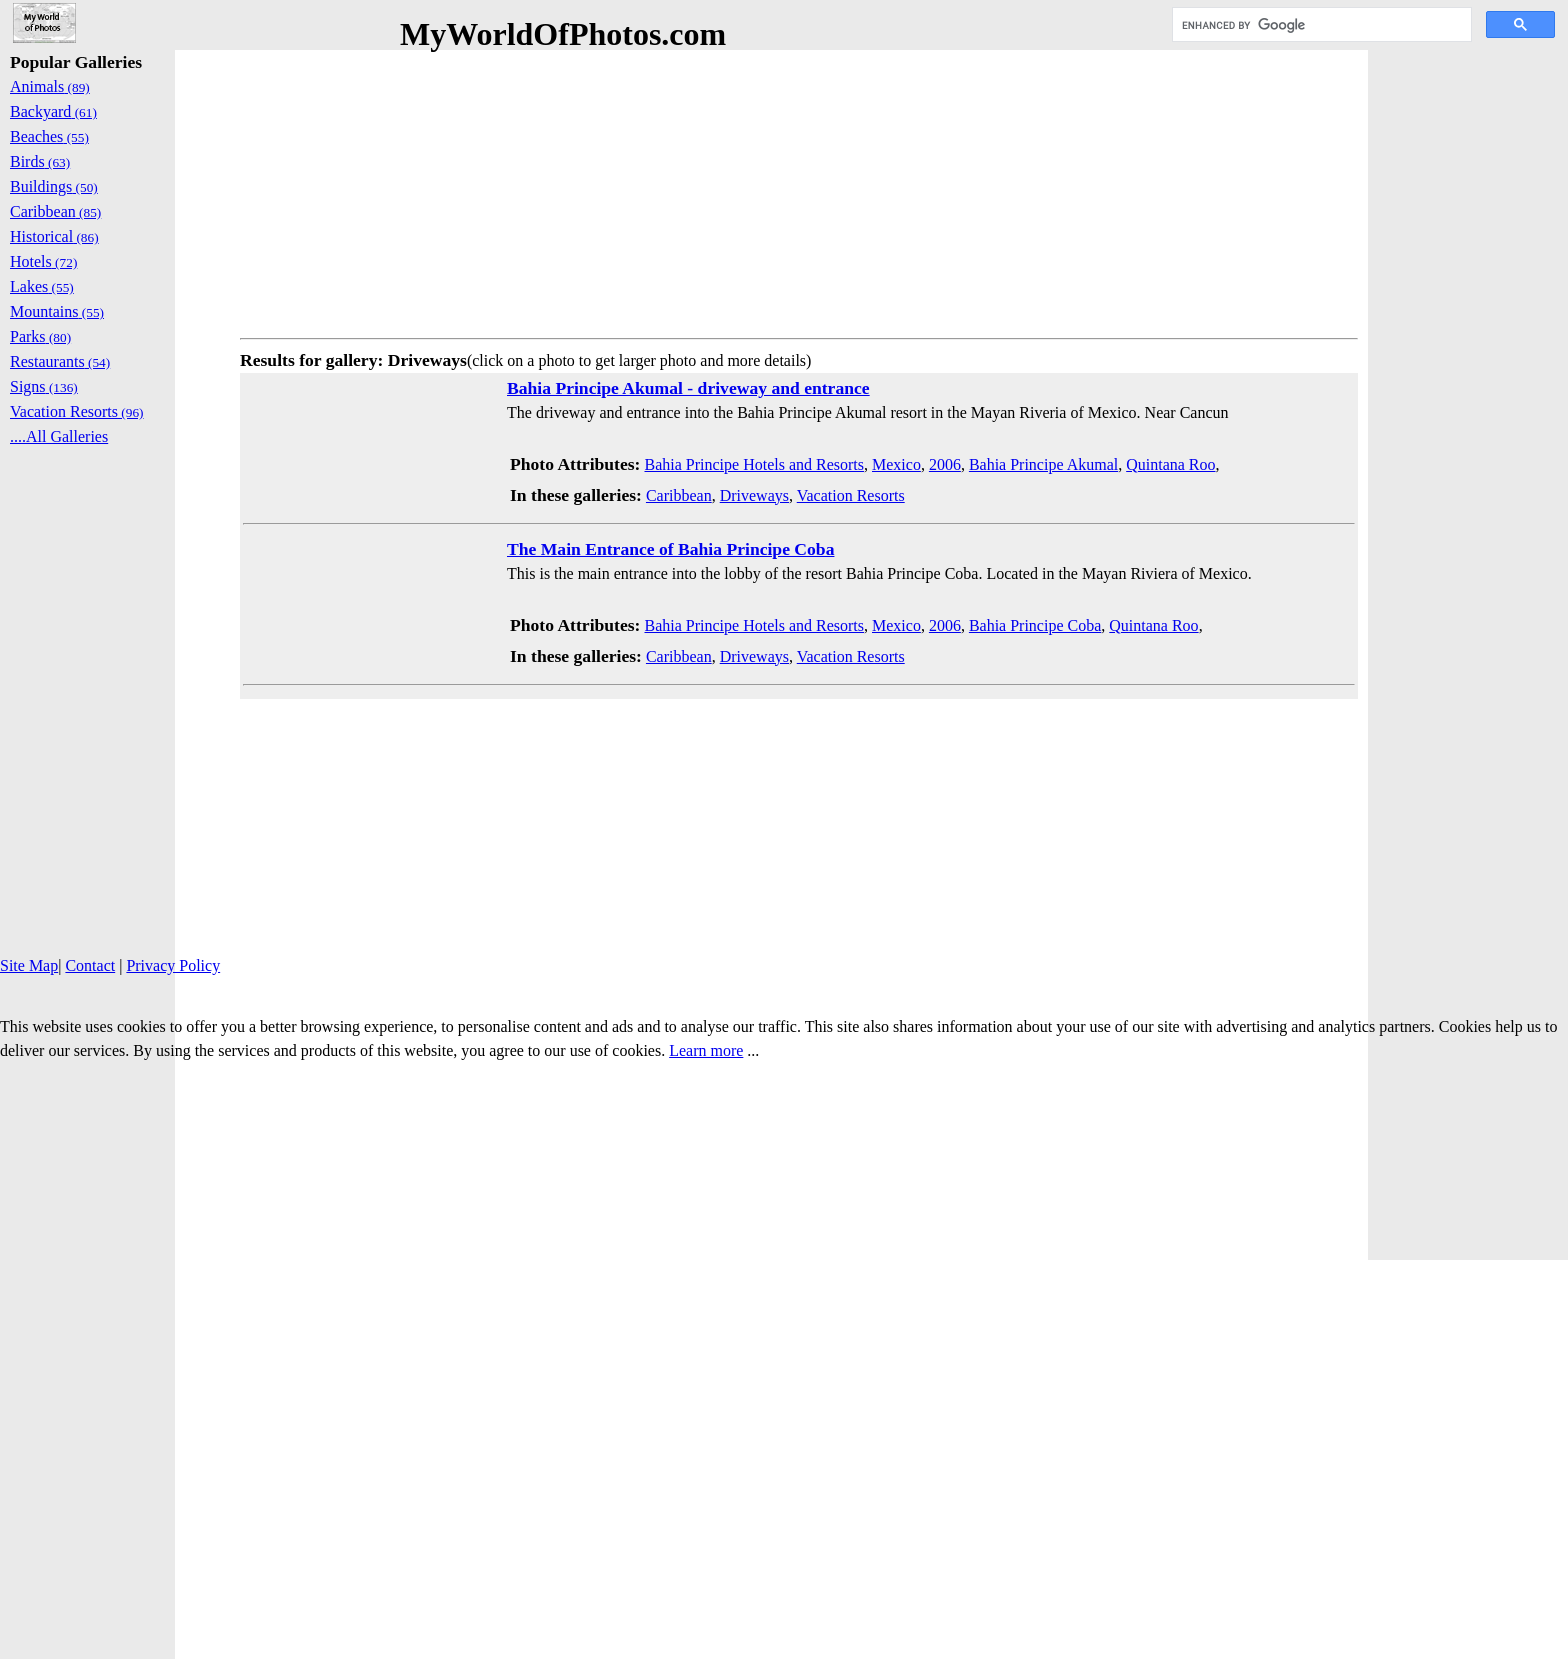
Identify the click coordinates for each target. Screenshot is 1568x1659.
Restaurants (60, 361)
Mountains (57, 311)
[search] (1320, 25)
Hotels (43, 261)
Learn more (706, 1050)
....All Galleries (59, 436)
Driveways (754, 495)
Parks (40, 336)
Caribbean (679, 495)
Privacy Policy (173, 965)
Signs (44, 386)
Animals (50, 86)
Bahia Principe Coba (1035, 625)
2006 (945, 464)
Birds (40, 161)
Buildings (54, 186)
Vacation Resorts (851, 495)
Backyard (53, 111)
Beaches (49, 136)
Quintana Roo (1170, 464)
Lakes (42, 286)
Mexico (896, 464)
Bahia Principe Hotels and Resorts (754, 464)
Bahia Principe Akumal (1043, 464)
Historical (54, 236)
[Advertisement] (799, 190)
